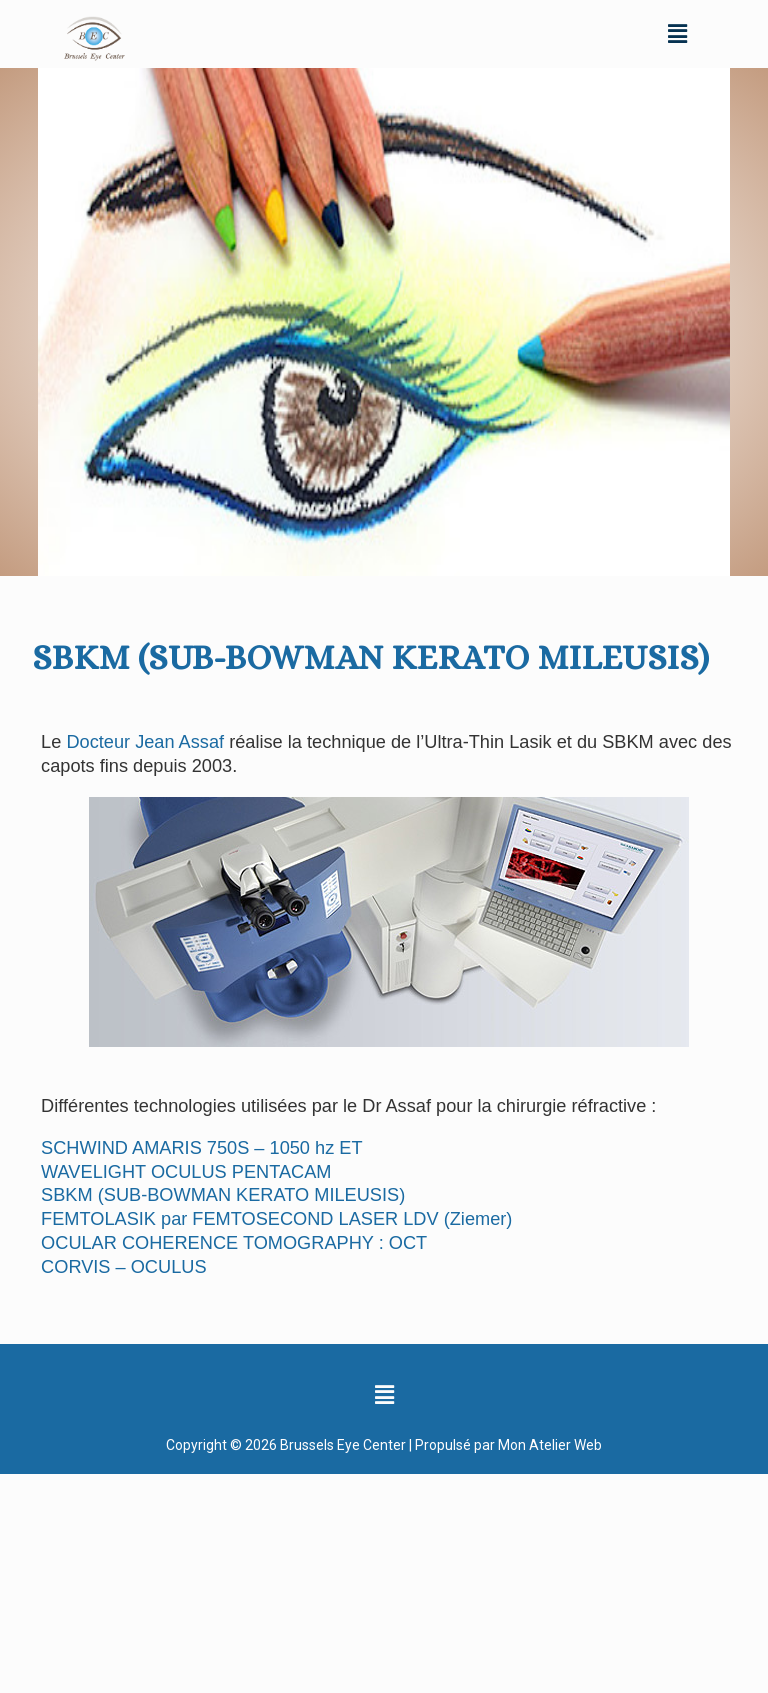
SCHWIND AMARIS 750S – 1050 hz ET (201, 1148)
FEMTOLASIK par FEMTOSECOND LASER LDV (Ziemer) (276, 1219)
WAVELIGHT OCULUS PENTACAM (186, 1172)
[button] (677, 34)
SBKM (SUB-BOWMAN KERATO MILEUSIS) (223, 1195)
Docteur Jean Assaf (145, 742)
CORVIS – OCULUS (123, 1267)
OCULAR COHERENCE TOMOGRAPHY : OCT (234, 1243)
